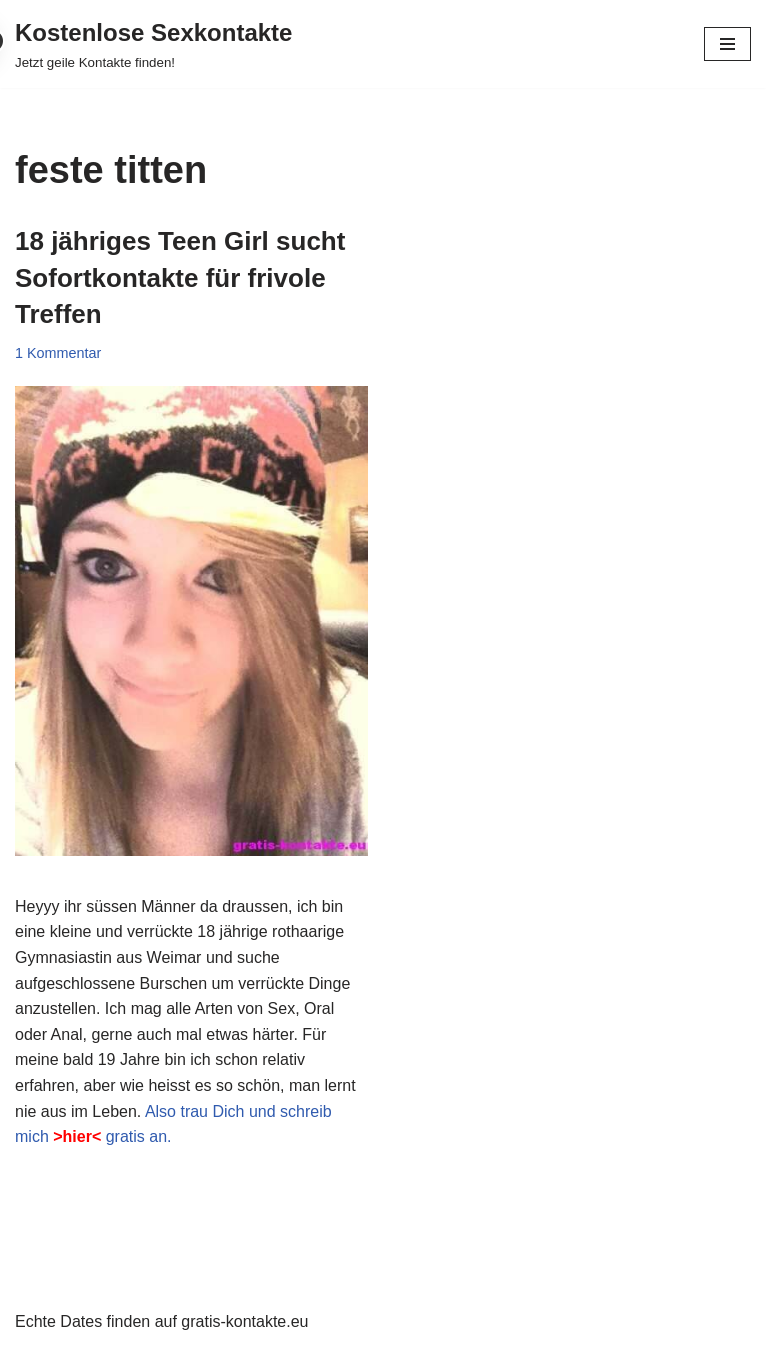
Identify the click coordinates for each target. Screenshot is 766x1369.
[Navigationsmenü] (727, 44)
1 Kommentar (58, 353)
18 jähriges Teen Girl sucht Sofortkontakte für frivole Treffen (180, 277)
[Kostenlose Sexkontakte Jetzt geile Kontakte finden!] (153, 44)
